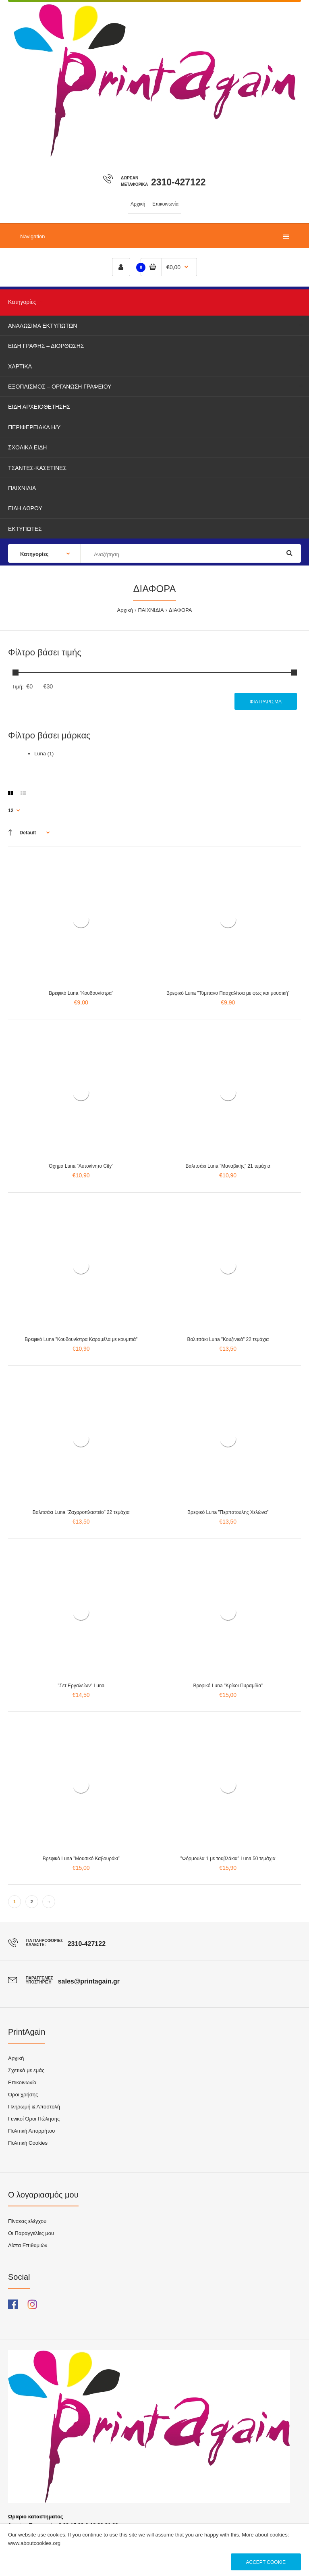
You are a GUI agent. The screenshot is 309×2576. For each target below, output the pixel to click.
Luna (40, 754)
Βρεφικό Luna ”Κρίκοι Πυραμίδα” (228, 1685)
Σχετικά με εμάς (26, 2070)
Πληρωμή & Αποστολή (34, 2107)
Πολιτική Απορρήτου (31, 2131)
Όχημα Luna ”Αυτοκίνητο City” (81, 1166)
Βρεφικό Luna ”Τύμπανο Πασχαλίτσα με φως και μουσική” (228, 993)
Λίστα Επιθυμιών (28, 2245)
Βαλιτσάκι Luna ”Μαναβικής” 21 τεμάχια (228, 1166)
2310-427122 (178, 182)
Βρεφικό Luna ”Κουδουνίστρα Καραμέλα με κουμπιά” (81, 1339)
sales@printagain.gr (89, 1981)
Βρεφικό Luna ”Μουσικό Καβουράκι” (81, 1858)
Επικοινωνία (22, 2082)
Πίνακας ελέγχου (27, 2221)
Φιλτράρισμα (266, 702)
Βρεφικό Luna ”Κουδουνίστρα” (81, 993)
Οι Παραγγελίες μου (31, 2233)
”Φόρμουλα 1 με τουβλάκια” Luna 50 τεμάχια (228, 1858)
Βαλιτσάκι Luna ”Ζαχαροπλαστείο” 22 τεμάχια (81, 1512)
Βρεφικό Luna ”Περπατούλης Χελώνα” (227, 1512)
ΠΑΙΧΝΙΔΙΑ (151, 610)
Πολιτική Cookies (28, 2143)
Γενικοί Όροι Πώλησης (34, 2119)
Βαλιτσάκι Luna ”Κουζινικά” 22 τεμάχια (228, 1339)
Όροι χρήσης (23, 2095)
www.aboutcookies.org (34, 2543)
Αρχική (125, 610)
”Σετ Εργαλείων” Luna (81, 1685)
